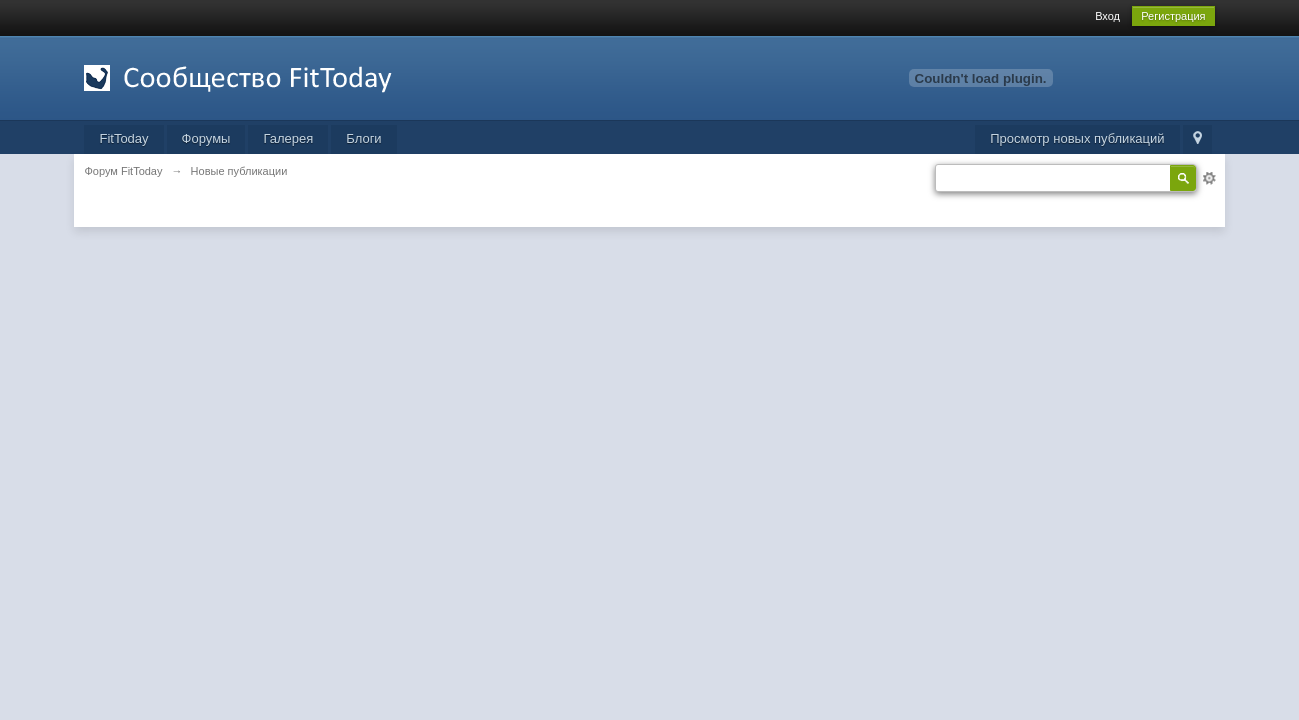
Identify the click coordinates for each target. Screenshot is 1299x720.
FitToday (123, 138)
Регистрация (1173, 16)
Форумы (206, 138)
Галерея (288, 138)
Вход (1107, 16)
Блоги (363, 138)
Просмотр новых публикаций (1077, 138)
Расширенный (1209, 178)
